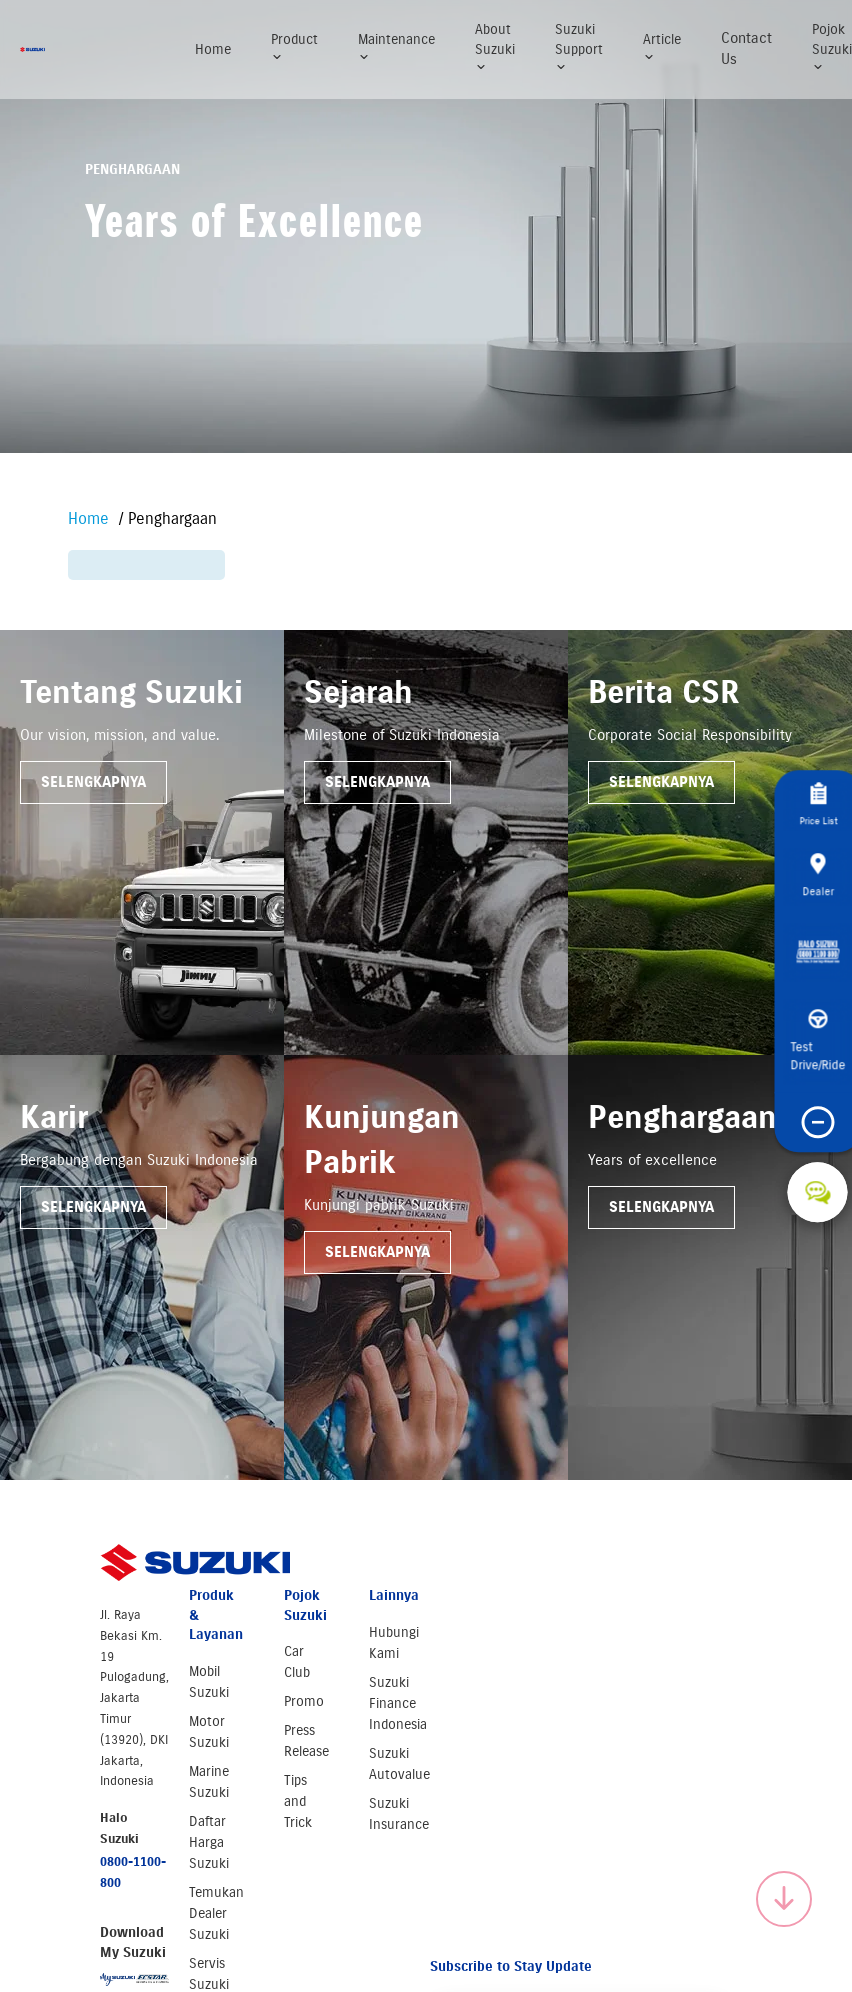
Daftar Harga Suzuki (209, 1842)
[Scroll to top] (784, 1899)
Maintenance (396, 47)
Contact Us (746, 48)
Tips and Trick (298, 1801)
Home (213, 49)
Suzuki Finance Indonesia (398, 1703)
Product (294, 47)
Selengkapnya (93, 782)
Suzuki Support (579, 47)
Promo (304, 1701)
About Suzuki (495, 47)
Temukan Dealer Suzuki (216, 1913)
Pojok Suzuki (832, 47)
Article (662, 47)
